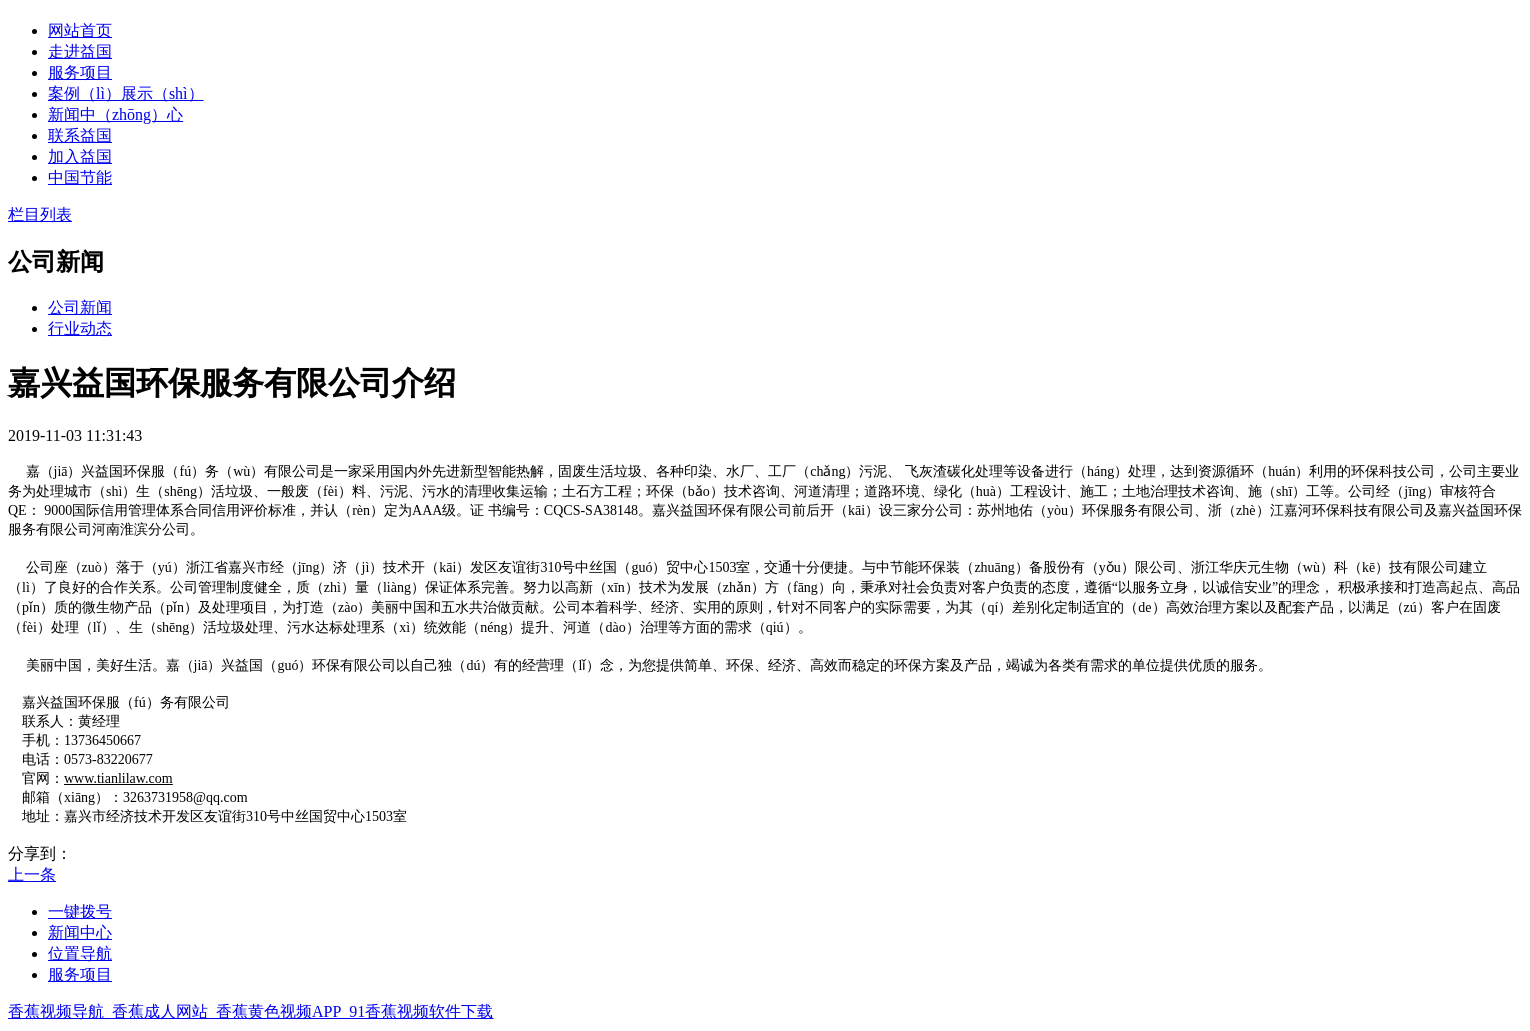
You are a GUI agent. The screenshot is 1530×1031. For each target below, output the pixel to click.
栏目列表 (40, 214)
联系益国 (80, 135)
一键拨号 (80, 911)
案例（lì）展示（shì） (126, 93)
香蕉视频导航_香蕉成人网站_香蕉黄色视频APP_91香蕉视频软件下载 (250, 1011)
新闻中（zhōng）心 (115, 114)
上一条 (32, 874)
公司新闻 (80, 307)
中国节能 (80, 177)
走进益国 (80, 51)
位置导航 (80, 953)
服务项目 (80, 72)
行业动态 (80, 328)
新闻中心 (80, 932)
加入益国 (80, 156)
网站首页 (80, 30)
